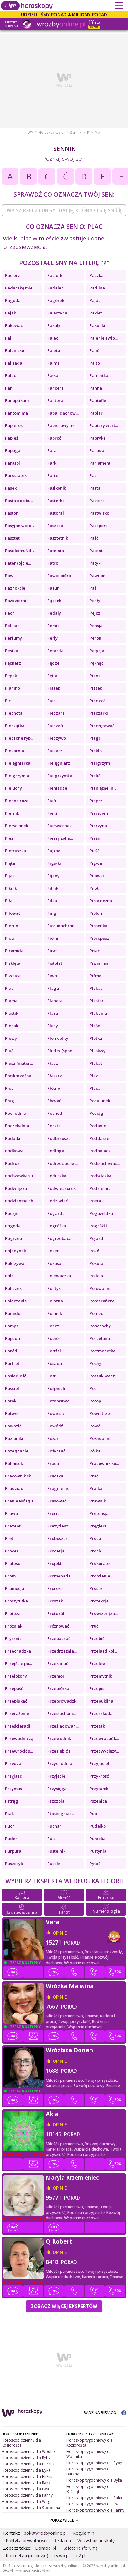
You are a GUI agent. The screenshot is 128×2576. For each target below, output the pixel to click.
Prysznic (13, 1638)
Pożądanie (100, 1438)
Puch (10, 1826)
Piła (9, 900)
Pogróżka (56, 1226)
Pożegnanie (16, 1451)
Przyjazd (14, 1776)
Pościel (12, 1388)
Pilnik (52, 888)
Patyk (95, 563)
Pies (9, 838)
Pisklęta (12, 963)
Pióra (52, 938)
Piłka (52, 900)
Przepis (97, 1688)
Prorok (54, 1588)
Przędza (13, 1763)
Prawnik (98, 1501)
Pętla (52, 675)
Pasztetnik (57, 538)
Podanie (98, 1126)
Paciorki (55, 275)
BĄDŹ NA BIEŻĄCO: (105, 2412)
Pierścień (99, 813)
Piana (95, 675)
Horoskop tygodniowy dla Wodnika (89, 2454)
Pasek (11, 488)
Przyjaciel (99, 1763)
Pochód (54, 1113)
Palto (95, 363)
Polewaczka (59, 1276)
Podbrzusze (59, 1138)
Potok (10, 1401)
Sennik (75, 132)
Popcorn (13, 1338)
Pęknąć (96, 663)
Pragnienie (58, 1488)
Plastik (11, 1013)
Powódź (55, 1426)
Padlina (97, 288)
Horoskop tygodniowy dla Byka (94, 2480)
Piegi (95, 738)
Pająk (10, 313)
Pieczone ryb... (19, 738)
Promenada (59, 1576)
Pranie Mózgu (19, 1501)
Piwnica (13, 976)
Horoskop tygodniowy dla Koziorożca (89, 2443)
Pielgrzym (100, 763)
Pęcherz (13, 663)
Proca (95, 1538)
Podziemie (100, 1188)
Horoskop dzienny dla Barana (28, 2464)
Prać (94, 1476)
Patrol (53, 563)
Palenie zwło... (104, 338)
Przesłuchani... (61, 1713)
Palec (52, 338)
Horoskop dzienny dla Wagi (26, 2501)
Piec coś (97, 700)
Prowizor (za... (104, 1613)
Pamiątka (99, 375)
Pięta (10, 863)
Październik (16, 600)
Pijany (53, 875)
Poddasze (99, 1138)
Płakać (96, 1063)
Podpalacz (100, 1151)
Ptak (9, 1813)
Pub (93, 1813)
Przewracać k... (104, 1738)
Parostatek (16, 475)
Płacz (52, 1063)
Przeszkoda (101, 1713)
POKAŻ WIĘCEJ (64, 2520)
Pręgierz (98, 1526)
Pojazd (96, 1238)
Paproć (54, 438)
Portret (12, 1363)
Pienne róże (16, 800)
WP (30, 132)
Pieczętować (102, 725)
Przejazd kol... (103, 1651)
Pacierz (12, 275)
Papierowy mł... (62, 425)
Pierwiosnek (59, 825)
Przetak (97, 1726)
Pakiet (96, 313)
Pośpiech (56, 1388)
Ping (51, 913)
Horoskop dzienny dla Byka (26, 2470)
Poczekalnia (17, 1126)
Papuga (12, 450)
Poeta (95, 1201)
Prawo (11, 1513)
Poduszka (56, 1176)
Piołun (96, 913)
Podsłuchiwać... (105, 1163)
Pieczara (56, 713)
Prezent (13, 1526)
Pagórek (55, 300)
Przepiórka (58, 1688)
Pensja (96, 625)
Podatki (12, 1138)
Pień (51, 800)
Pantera (55, 400)
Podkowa (14, 1151)
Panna (96, 388)
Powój (96, 1426)
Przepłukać (16, 1701)
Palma (53, 363)
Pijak (10, 875)
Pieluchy (13, 788)
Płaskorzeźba (18, 1076)
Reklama (62, 2540)
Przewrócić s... (19, 1751)
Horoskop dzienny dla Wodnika (30, 2451)
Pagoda (13, 300)
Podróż (12, 1163)
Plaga (53, 988)
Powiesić (55, 1413)
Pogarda (56, 1213)
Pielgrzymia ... (19, 775)
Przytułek (99, 1788)
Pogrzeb (13, 1238)
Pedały (54, 613)
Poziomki (14, 1438)
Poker (53, 1251)
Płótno (53, 1088)
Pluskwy (97, 1051)
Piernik (12, 813)
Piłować (12, 913)
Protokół (55, 1613)
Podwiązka (100, 1176)
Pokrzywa (14, 1263)
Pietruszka (15, 850)
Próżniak (13, 1626)
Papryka (98, 438)
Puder (11, 1838)
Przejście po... (18, 1663)
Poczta (54, 1126)
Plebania (98, 1013)
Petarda (55, 650)
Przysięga (57, 1788)
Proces (11, 1551)
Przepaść (14, 1688)
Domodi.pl (45, 2548)
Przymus (13, 1788)
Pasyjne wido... (19, 525)
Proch (95, 1551)
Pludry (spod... (61, 1051)
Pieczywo (56, 738)
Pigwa (96, 863)
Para (52, 450)
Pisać (95, 950)
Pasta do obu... (19, 500)
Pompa (12, 1326)
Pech (10, 613)
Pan (9, 388)
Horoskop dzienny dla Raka (26, 2482)
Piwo (52, 976)
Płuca (95, 1088)
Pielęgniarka (17, 763)
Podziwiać (57, 1201)
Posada (54, 1363)
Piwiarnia (99, 963)
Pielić (95, 775)
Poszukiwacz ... (104, 1376)
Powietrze (100, 1413)
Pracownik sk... (19, 1476)
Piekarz (54, 750)
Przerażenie (17, 1713)
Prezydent (57, 1526)
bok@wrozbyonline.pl (45, 2533)
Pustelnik (56, 1851)
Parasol (12, 463)
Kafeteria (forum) (79, 2548)
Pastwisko (99, 513)
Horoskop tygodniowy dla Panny (95, 2510)
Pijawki (97, 875)
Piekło (96, 750)
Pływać (54, 1101)
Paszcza (55, 525)
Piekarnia (14, 750)
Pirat (52, 950)
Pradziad (14, 1488)
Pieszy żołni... (60, 838)
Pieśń (95, 838)
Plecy (52, 1026)
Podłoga (55, 1151)
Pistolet (54, 963)
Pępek (11, 675)
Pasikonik (56, 488)
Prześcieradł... (19, 1726)
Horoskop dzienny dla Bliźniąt (28, 2476)
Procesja (55, 1551)
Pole (9, 1276)
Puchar (54, 1826)
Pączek (54, 600)
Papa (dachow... (63, 413)
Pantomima (16, 413)
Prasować (56, 1501)
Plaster (97, 1001)
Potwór (12, 1413)
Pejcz (95, 613)
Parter (53, 475)
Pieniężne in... (103, 788)
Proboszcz (57, 1538)
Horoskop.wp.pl (51, 132)
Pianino (12, 688)
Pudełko (98, 1826)
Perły (52, 638)
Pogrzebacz (59, 1238)
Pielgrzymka (59, 775)
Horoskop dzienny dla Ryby (26, 2457)
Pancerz (55, 388)
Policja (96, 1276)
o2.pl (80, 2555)
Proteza (13, 1613)
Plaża (52, 1013)
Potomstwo (58, 1401)
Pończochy (100, 1326)
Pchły (95, 600)
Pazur (53, 588)
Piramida (14, 950)
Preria (53, 1513)
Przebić (97, 1638)
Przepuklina (101, 1701)
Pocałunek (100, 1101)
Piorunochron (60, 925)
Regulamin (83, 2533)
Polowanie (100, 1288)
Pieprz (96, 800)
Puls (51, 1838)
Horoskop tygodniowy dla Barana (89, 2471)
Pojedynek (15, 1251)
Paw (9, 575)
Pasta (95, 488)
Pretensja (99, 1513)
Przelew (98, 1663)
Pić (8, 700)
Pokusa (54, 1263)
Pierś (52, 813)
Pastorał (55, 513)
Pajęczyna (57, 313)
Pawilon (97, 575)
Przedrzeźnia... (62, 1651)
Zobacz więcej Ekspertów (64, 2306)
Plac (9, 988)
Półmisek (14, 1463)
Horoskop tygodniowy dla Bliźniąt (89, 2489)
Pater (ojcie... (18, 563)
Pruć (94, 1626)
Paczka (97, 275)
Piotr (10, 938)
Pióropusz (99, 938)
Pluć (9, 1051)
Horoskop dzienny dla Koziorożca (21, 2443)
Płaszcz (54, 1076)
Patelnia (55, 550)
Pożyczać (56, 1451)
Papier (96, 413)
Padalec (55, 288)
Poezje (11, 1213)
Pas (93, 475)
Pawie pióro (59, 575)
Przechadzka (18, 1651)
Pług (9, 1101)
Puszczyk (14, 1863)
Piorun (11, 925)
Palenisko (14, 350)
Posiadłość (15, 1376)
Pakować (14, 325)
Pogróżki (98, 1226)
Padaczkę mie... (20, 288)
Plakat (96, 988)
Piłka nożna (101, 900)
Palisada (13, 363)
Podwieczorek (61, 1188)
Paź (93, 588)
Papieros (14, 425)
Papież (11, 438)
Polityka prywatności (26, 2540)
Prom (10, 1576)
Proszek (55, 1601)
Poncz (53, 1326)
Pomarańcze (102, 1301)
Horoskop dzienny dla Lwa (25, 2489)
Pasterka (56, 500)
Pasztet (12, 538)
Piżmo (95, 976)
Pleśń (95, 1026)
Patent (96, 550)
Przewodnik (59, 1738)
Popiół (53, 1338)
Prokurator (100, 1563)
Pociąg (96, 1113)
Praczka (55, 1476)
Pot (93, 1388)
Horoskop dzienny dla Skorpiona (31, 2507)
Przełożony (16, 1676)
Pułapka (97, 1838)
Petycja (97, 650)
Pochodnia (15, 1113)
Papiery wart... (104, 425)
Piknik (11, 888)
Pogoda (13, 1226)
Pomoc (96, 1313)
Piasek (53, 688)
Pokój (95, 1251)
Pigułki (54, 863)
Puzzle (53, 1863)
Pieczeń (55, 725)
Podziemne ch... (20, 1201)
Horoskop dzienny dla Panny (27, 2495)
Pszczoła (55, 1801)
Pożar (53, 1438)
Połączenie (16, 1301)
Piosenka (98, 925)
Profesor (13, 1563)
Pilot (94, 888)
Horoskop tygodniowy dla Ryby (94, 2462)
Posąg (96, 1363)
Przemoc (56, 1676)
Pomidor (13, 1313)
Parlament (100, 463)
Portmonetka (102, 1351)
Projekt (54, 1563)
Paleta (53, 350)
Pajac (95, 300)
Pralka (96, 1488)
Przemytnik (101, 1676)
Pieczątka (14, 725)
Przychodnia (59, 1763)
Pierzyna (98, 825)
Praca (53, 1463)
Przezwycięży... (104, 1751)
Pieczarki (99, 713)
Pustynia (98, 1851)
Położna (55, 1301)
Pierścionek (16, 825)
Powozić (13, 1426)
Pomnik (54, 1313)
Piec (51, 700)
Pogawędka (101, 1213)
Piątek (96, 688)
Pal (8, 338)
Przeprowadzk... (63, 1701)
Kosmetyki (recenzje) (27, 2555)
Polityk (54, 1288)
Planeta (55, 1001)
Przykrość (99, 1776)
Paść (94, 538)
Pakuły (53, 325)
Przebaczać (58, 1638)
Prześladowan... (63, 1726)
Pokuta (96, 1263)
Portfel (54, 1351)
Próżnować (58, 1626)
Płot (9, 1088)
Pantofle (98, 400)
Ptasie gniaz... (60, 1813)
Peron (95, 638)
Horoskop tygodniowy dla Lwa (93, 2504)
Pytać (95, 1863)
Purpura (13, 1851)
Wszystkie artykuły (96, 2540)
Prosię (96, 1588)
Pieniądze (57, 788)
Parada (97, 450)
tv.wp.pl (61, 2555)
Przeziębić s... (60, 1751)
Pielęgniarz (58, 763)
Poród (11, 1351)
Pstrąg (11, 1801)
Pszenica (98, 1801)
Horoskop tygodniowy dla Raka (94, 2497)
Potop (95, 1401)
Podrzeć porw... (62, 1163)
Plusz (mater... (19, 1063)
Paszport (98, 525)
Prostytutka (16, 1601)
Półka (95, 1451)
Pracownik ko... (104, 1463)
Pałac (10, 375)
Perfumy (13, 638)
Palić (94, 350)
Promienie (100, 1576)
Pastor (11, 513)
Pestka (11, 650)
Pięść (94, 850)
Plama (11, 1001)
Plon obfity (57, 1038)
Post (51, 1376)
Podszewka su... (20, 1176)
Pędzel (54, 663)
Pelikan (12, 625)
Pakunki (97, 325)
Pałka (52, 375)
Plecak (11, 1026)
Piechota (14, 713)
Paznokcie (15, 588)
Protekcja (99, 1601)
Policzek (13, 1288)
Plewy (11, 1038)
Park (51, 463)
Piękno (53, 850)
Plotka (96, 1038)
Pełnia (53, 625)
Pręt (9, 1538)
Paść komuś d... (19, 550)
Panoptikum (17, 400)
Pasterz (97, 500)
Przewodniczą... (20, 1738)
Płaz (94, 1076)
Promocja (14, 1588)
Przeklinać (57, 1663)
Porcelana (100, 1338)
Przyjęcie (56, 1776)
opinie (60, 1933)
